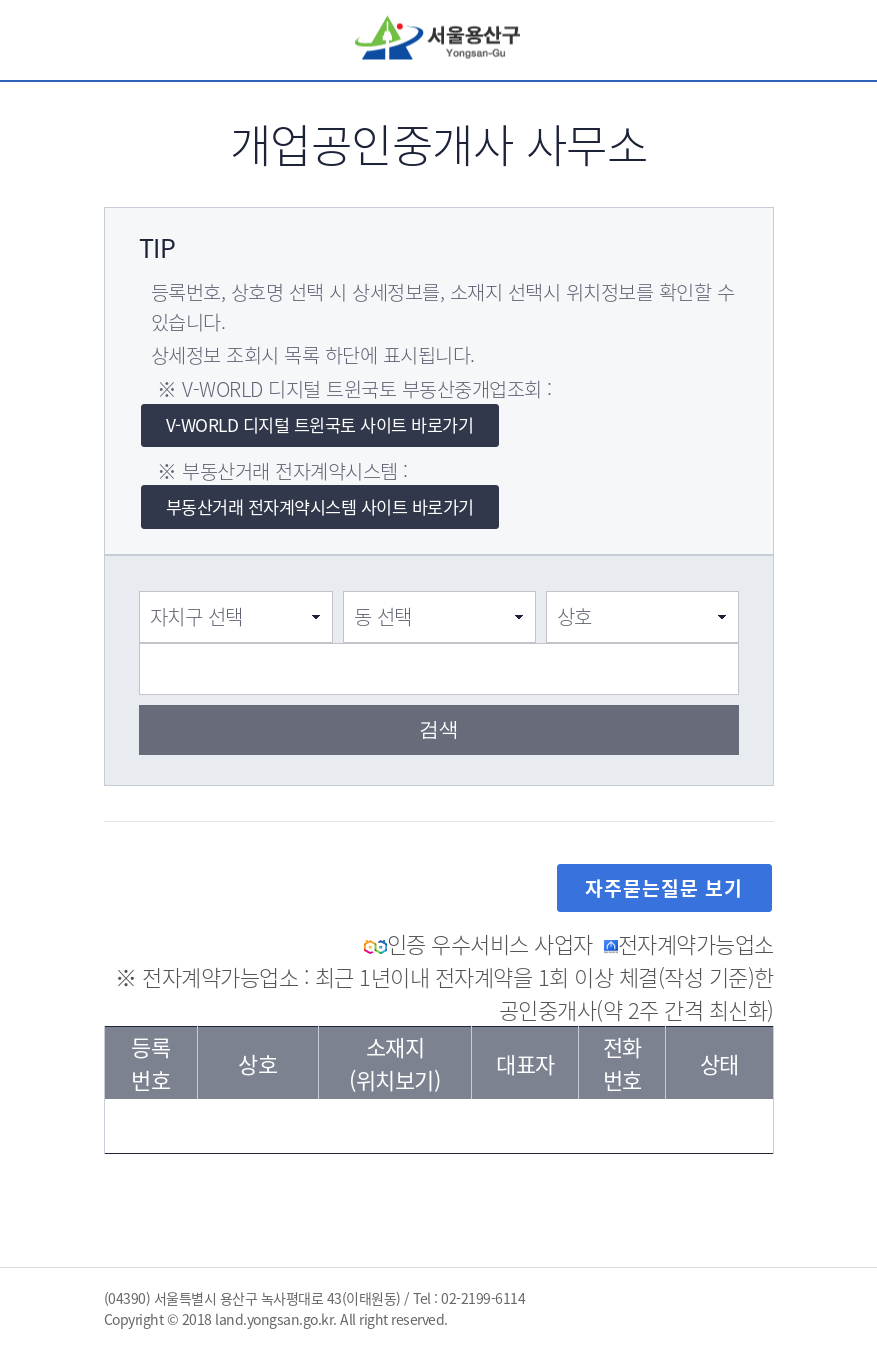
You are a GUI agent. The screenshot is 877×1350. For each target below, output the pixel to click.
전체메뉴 (774, 40)
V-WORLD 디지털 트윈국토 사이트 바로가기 (320, 425)
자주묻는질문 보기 (664, 888)
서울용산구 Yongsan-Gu (438, 39)
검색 (694, 40)
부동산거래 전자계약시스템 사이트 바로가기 (320, 507)
